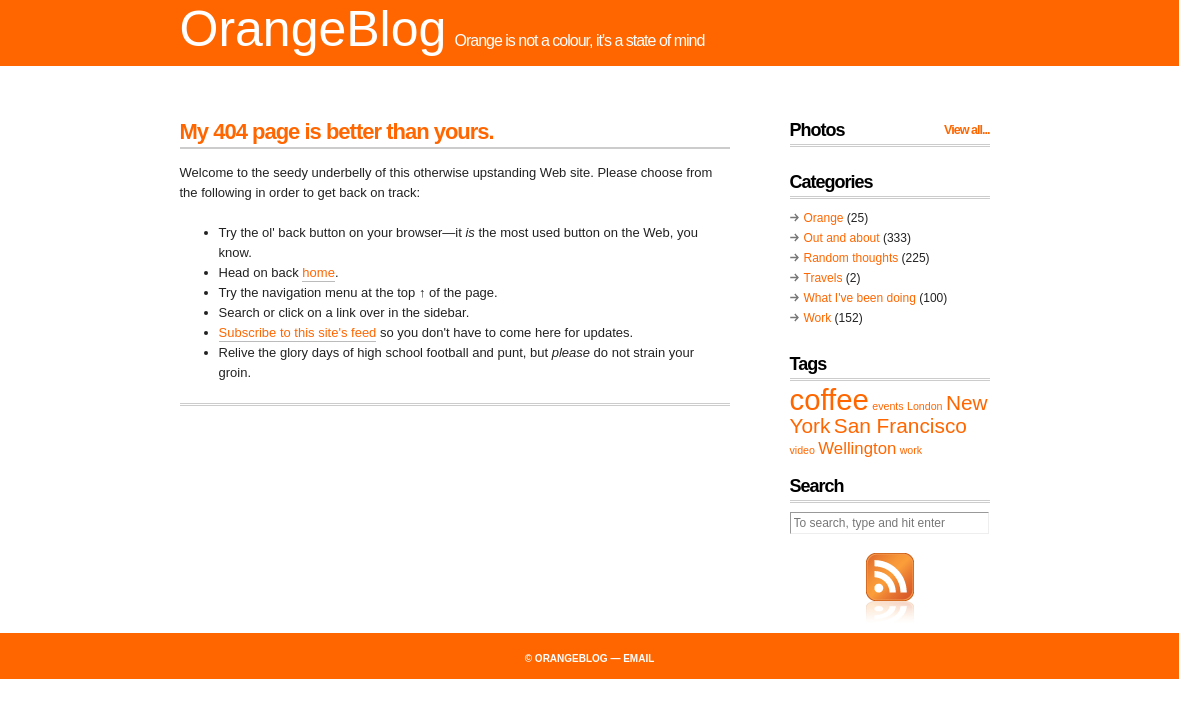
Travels (823, 278)
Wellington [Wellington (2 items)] (857, 448)
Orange (824, 218)
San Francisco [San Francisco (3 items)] (900, 425)
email (638, 658)
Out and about (842, 238)
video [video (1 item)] (802, 450)
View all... (966, 130)
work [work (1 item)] (911, 450)
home (318, 272)
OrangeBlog (313, 29)
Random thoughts (851, 258)
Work (818, 318)
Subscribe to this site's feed (298, 332)
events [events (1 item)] (887, 406)
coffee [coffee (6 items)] (829, 399)
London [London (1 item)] (925, 406)
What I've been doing (860, 298)
